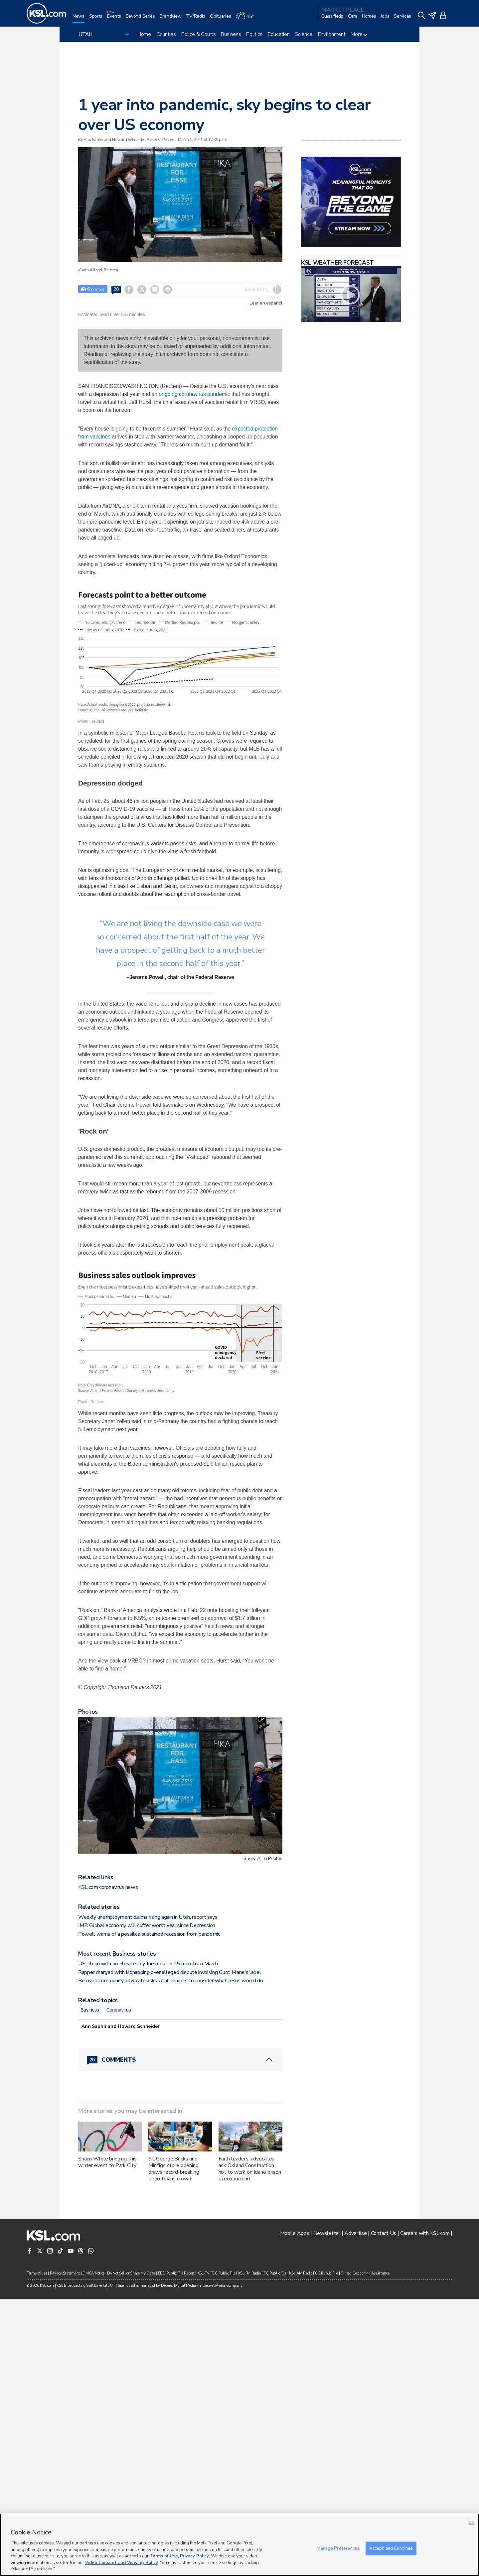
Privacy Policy (194, 2556)
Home (144, 34)
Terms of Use (164, 2556)
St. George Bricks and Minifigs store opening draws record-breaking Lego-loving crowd (173, 2446)
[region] (239, 2545)
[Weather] (247, 19)
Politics (254, 34)
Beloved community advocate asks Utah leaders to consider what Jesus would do (170, 2258)
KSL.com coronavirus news (108, 2164)
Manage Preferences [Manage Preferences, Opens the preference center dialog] (338, 2548)
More (359, 34)
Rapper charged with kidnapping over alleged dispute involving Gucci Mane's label (169, 2249)
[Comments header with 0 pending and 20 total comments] (180, 2337)
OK (471, 2522)
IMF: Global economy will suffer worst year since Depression (146, 2202)
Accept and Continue (391, 2548)
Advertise (355, 2510)
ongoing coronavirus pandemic (194, 394)
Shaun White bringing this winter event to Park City (107, 2439)
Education (278, 34)
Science (303, 34)
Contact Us (383, 2510)
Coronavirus (118, 2287)
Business (231, 34)
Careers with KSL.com (424, 2510)
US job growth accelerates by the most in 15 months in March (148, 2241)
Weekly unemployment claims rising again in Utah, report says (148, 2194)
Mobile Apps (294, 2510)
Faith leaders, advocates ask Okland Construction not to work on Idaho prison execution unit (250, 2446)
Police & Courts (198, 34)
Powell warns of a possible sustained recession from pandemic (149, 2211)
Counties (166, 34)
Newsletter (326, 2510)
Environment (332, 34)
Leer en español (265, 303)
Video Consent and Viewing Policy (121, 2563)
